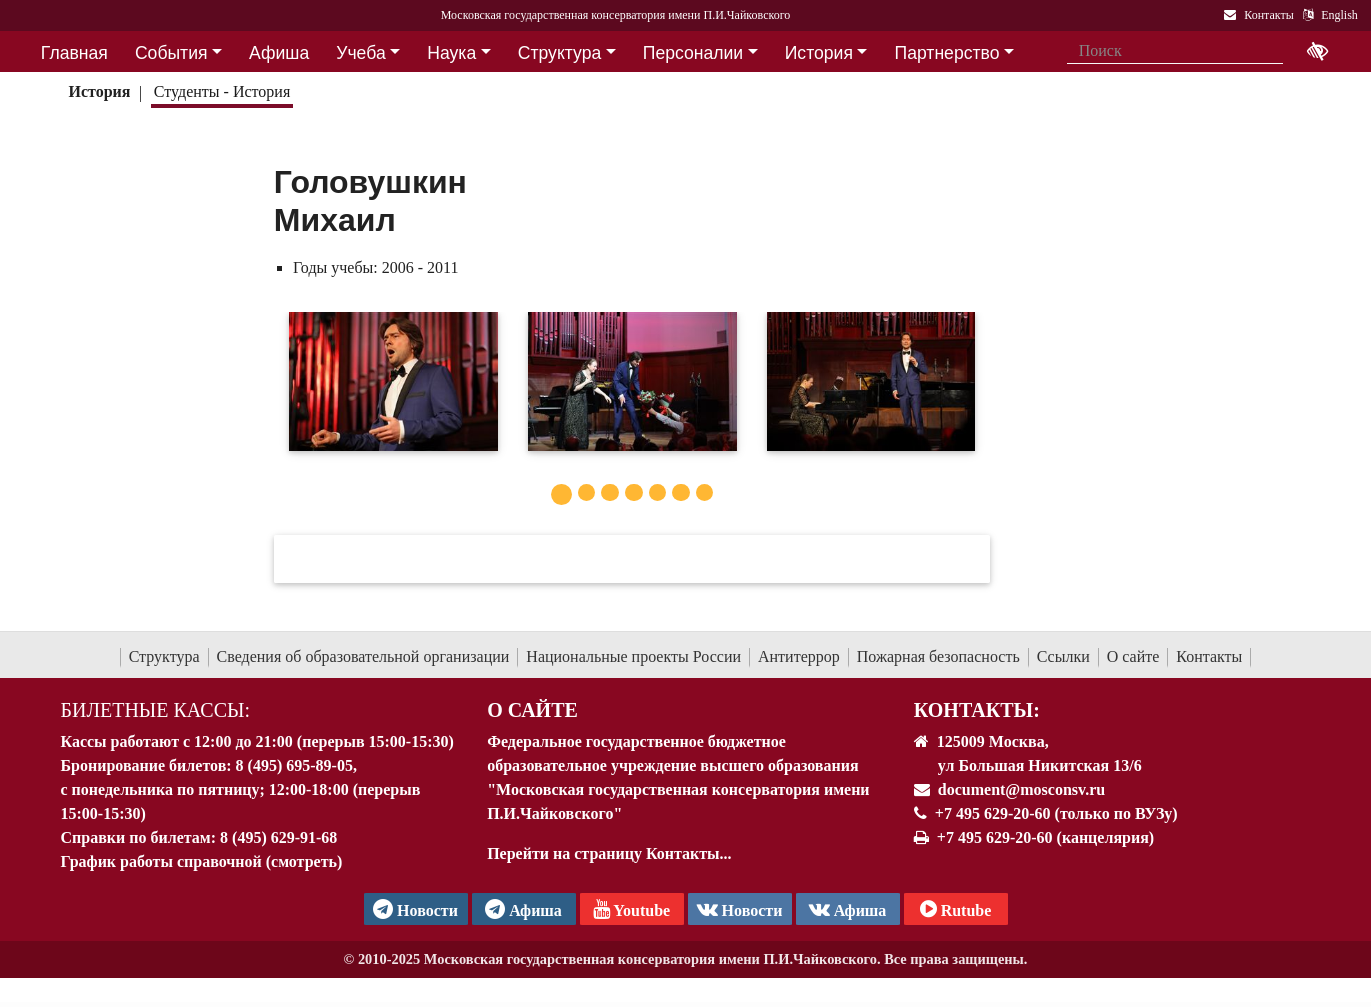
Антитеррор (799, 656)
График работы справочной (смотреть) (202, 861)
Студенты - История (222, 91)
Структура (164, 656)
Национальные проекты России (633, 656)
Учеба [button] (360, 53)
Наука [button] (451, 53)
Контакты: (977, 710)
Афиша (848, 909)
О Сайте (532, 710)
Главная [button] (74, 53)
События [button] (171, 53)
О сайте (1133, 656)
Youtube (631, 909)
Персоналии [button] (693, 53)
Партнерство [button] (947, 53)
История (99, 91)
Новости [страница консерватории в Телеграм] (415, 909)
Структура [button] (559, 53)
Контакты (1209, 656)
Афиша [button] (279, 53)
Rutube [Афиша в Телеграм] (956, 909)
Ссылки (1063, 656)
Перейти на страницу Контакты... (609, 853)
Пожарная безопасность (938, 656)
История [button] (819, 53)
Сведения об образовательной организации (363, 656)
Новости (740, 909)
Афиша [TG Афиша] (523, 909)
